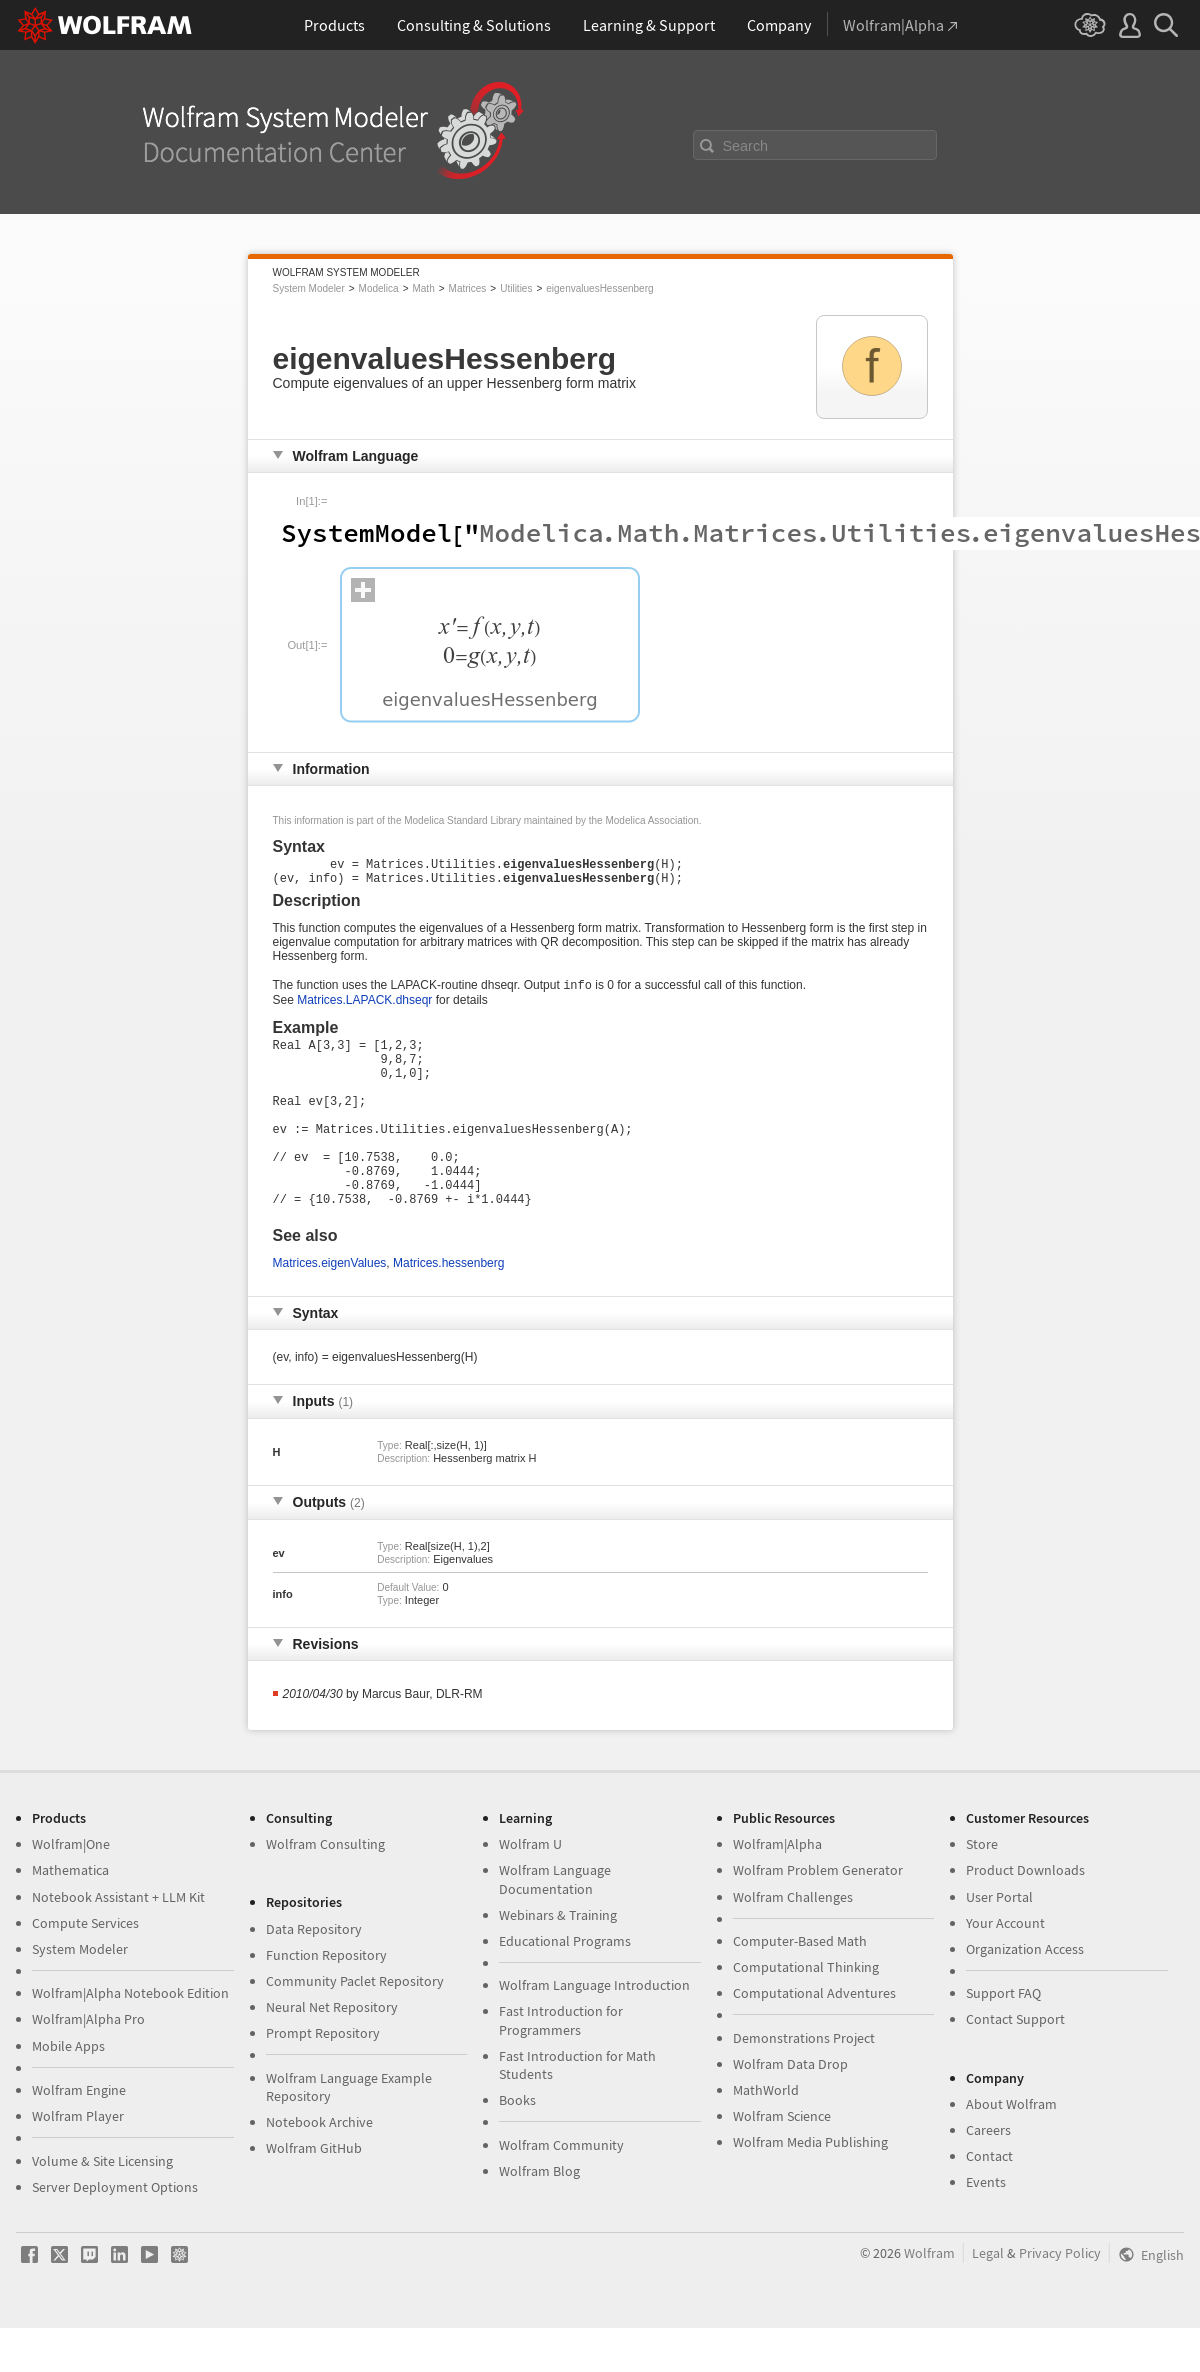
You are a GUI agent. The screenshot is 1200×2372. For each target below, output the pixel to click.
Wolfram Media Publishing (810, 2186)
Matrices (468, 288)
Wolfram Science (782, 2160)
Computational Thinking (806, 2011)
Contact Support (1015, 2063)
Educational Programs (565, 1985)
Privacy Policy (1060, 2297)
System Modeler (309, 288)
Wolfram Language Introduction (594, 2029)
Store (982, 1888)
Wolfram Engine (79, 2134)
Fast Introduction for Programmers (561, 2064)
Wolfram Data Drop (790, 2108)
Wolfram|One (71, 1888)
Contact (989, 2200)
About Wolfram (1011, 2148)
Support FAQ (1003, 2037)
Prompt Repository (323, 2077)
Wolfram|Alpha (777, 1888)
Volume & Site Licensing (102, 2205)
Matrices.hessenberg (448, 1307)
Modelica (379, 288)
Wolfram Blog (539, 2215)
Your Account (1005, 1967)
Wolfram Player (78, 2160)
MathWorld (766, 2134)
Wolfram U (530, 1888)
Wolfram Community (561, 2189)
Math (423, 288)
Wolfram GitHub (314, 2192)
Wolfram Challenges (793, 1941)
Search (746, 146)
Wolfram (929, 2297)
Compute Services (85, 1967)
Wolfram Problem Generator (818, 1914)
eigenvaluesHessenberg (599, 288)
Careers (988, 2174)
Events (986, 2226)
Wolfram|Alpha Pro (88, 2063)
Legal (988, 2297)
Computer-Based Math (800, 1985)
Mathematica (70, 1914)
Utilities (516, 288)
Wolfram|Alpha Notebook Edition (130, 2037)
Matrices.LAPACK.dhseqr (364, 1008)
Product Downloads (1025, 1914)
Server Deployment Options (115, 2231)
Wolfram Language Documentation (555, 1923)
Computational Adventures (814, 2037)
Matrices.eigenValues (330, 1307)
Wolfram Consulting (325, 1888)
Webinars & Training (558, 1959)
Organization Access (1025, 1993)
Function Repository (326, 1999)
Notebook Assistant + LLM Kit (118, 1941)
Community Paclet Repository (355, 2025)
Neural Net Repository (332, 2051)
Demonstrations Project (804, 2082)
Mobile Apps (68, 2090)
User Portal (999, 1941)
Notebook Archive (319, 2166)
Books (517, 2144)
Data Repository (314, 1973)
